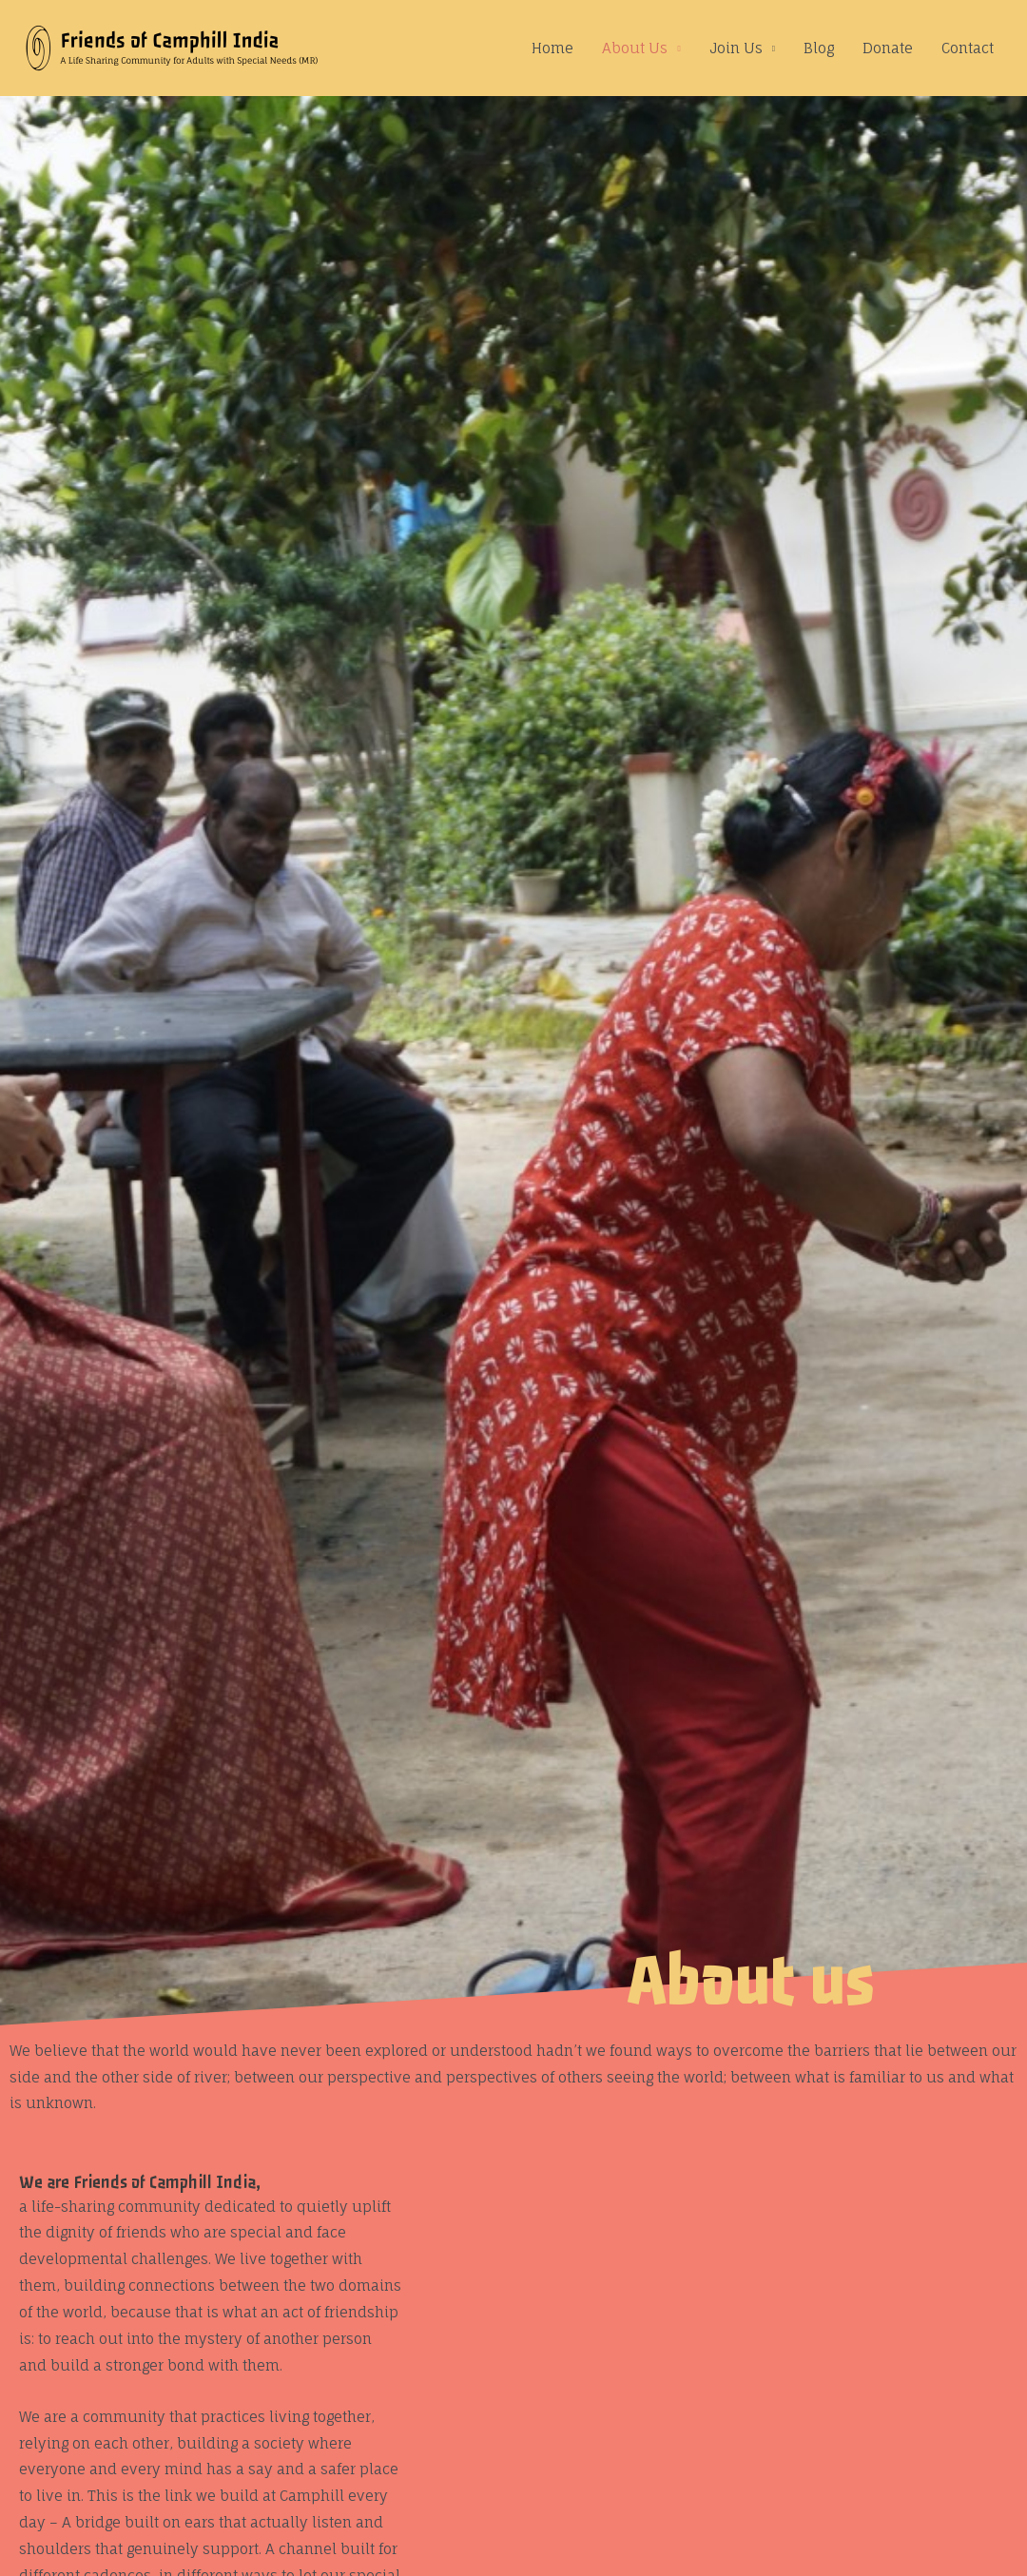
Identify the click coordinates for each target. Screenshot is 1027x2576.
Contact (967, 48)
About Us (635, 48)
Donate (887, 48)
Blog (819, 48)
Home (552, 48)
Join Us (736, 48)
